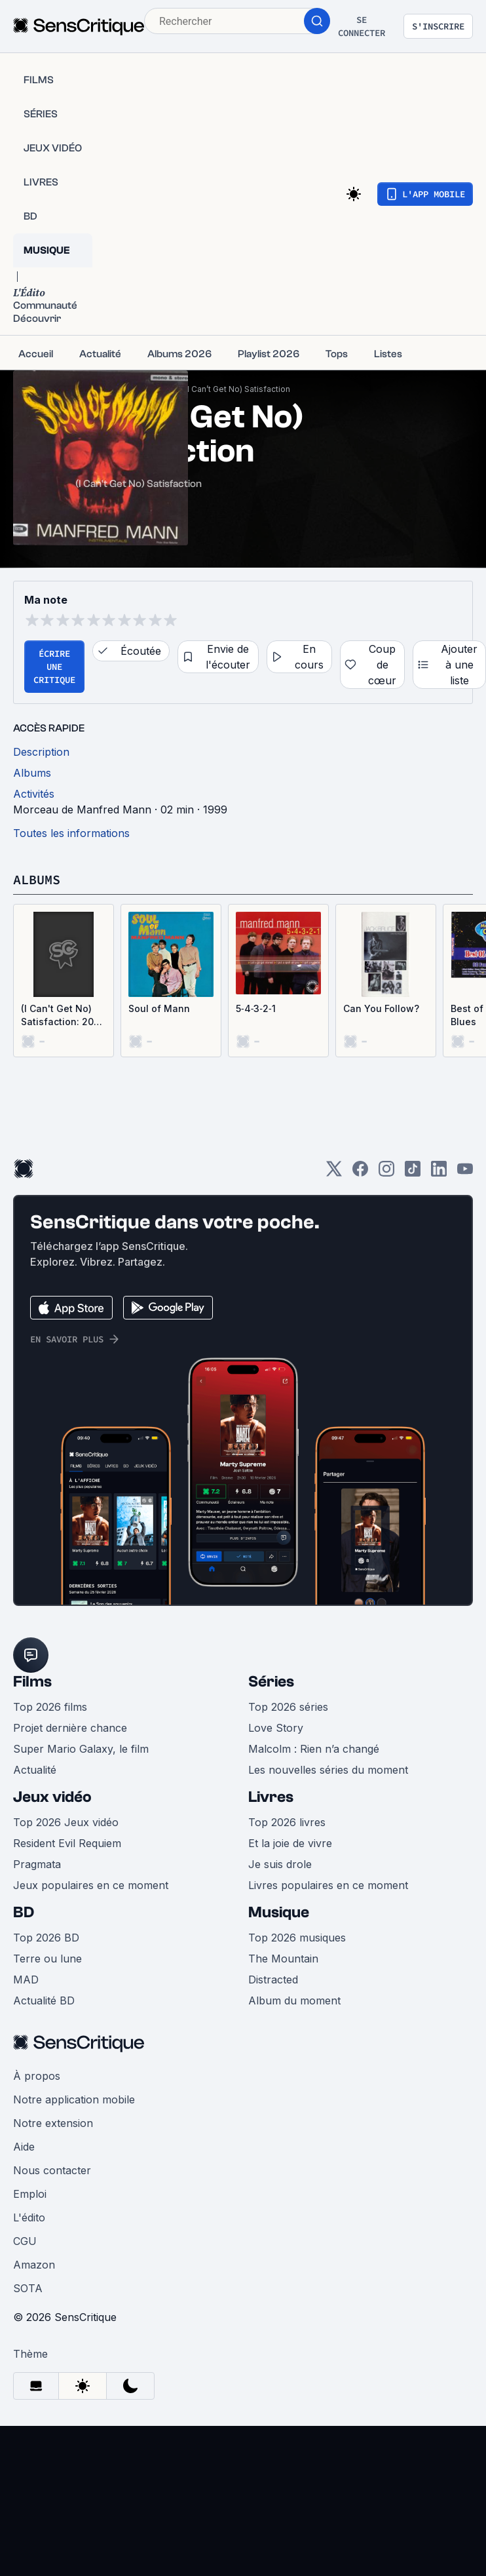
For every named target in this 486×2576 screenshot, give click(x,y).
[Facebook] (360, 1173)
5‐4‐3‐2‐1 (256, 1008)
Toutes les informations (71, 833)
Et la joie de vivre (290, 1843)
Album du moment (294, 2000)
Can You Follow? (381, 1008)
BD (23, 1912)
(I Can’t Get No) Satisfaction (237, 389)
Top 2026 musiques (297, 1937)
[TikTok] (413, 1173)
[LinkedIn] (439, 1173)
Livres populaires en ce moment (328, 1885)
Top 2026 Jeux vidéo (66, 1822)
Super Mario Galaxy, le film (81, 1748)
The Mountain (283, 1958)
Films (32, 1681)
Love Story (275, 1727)
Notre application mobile (74, 2099)
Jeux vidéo (52, 1797)
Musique (278, 1912)
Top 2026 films (50, 1706)
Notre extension (53, 2123)
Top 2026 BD (46, 1937)
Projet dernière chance (70, 1727)
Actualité (34, 1769)
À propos (36, 2075)
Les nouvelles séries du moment (328, 1769)
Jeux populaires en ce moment (90, 1885)
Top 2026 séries (288, 1706)
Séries (271, 1681)
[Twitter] (334, 1173)
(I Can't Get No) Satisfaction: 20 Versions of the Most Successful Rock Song (59, 1015)
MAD (26, 1979)
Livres (270, 1797)
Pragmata (37, 1864)
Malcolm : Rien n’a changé (313, 1748)
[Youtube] (465, 1173)
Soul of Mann (159, 1008)
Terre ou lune (47, 1958)
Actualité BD (44, 2000)
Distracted (273, 1979)
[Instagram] (386, 1173)
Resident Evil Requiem (67, 1843)
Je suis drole (280, 1864)
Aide (24, 2146)
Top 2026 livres (287, 1822)
